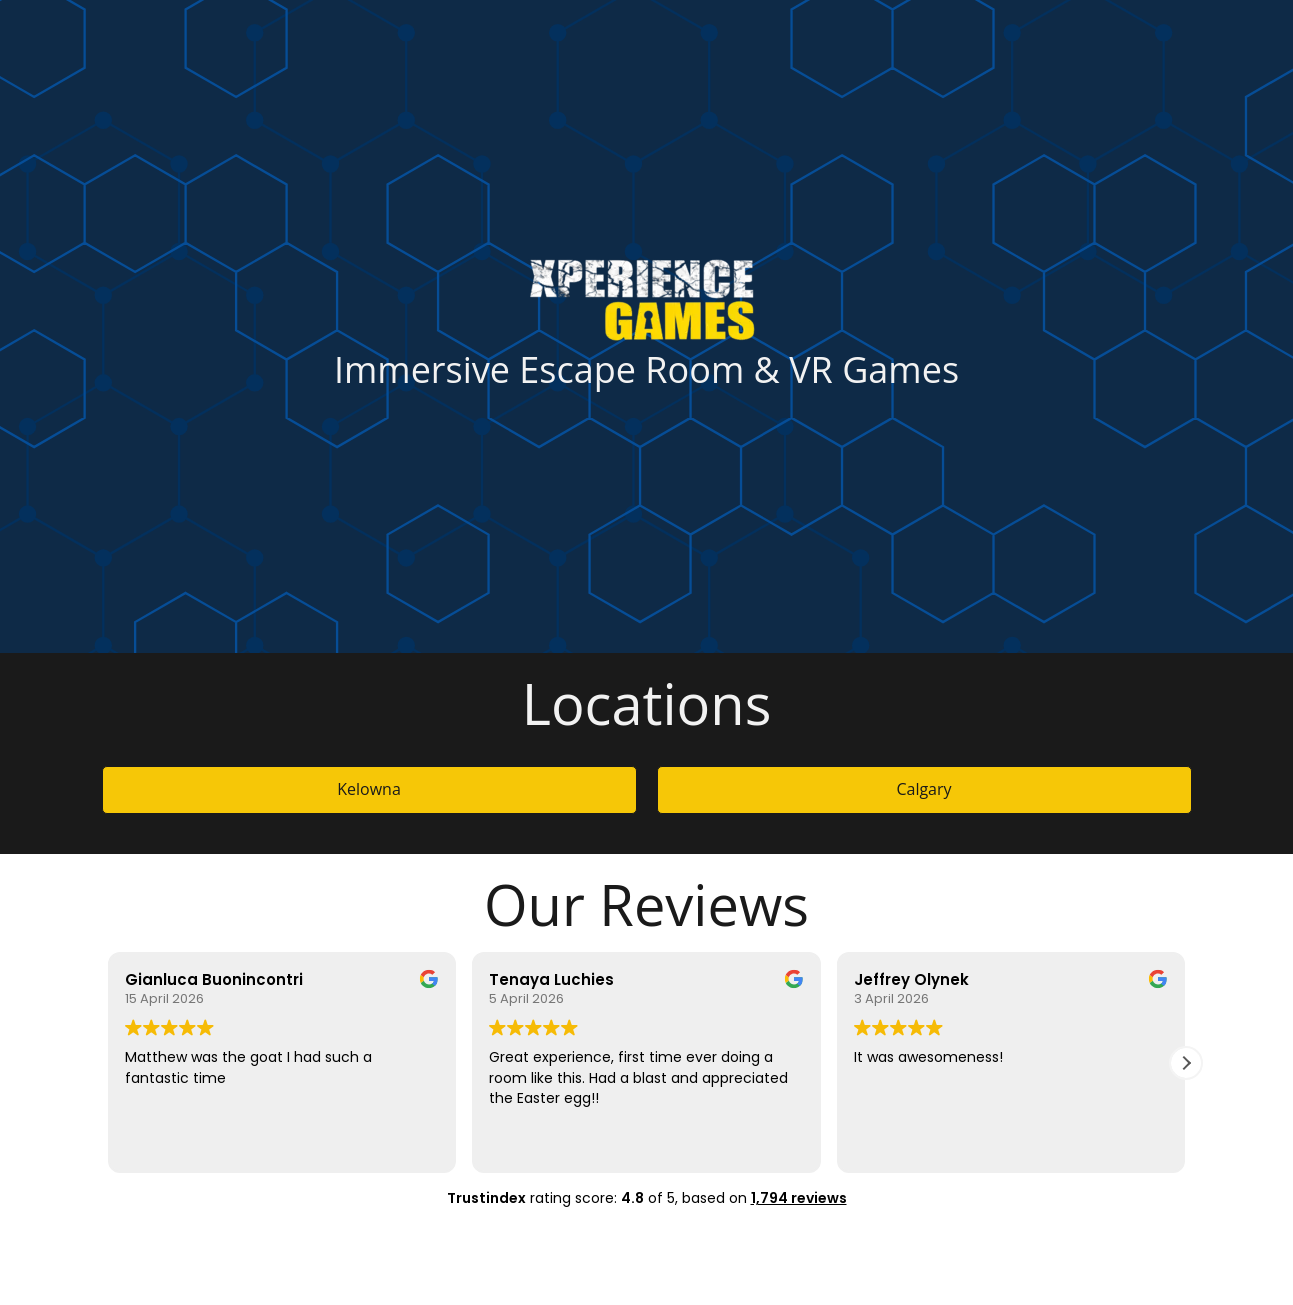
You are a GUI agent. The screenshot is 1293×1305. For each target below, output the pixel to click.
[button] (1186, 1063)
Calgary (923, 789)
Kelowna (369, 789)
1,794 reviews (799, 1198)
